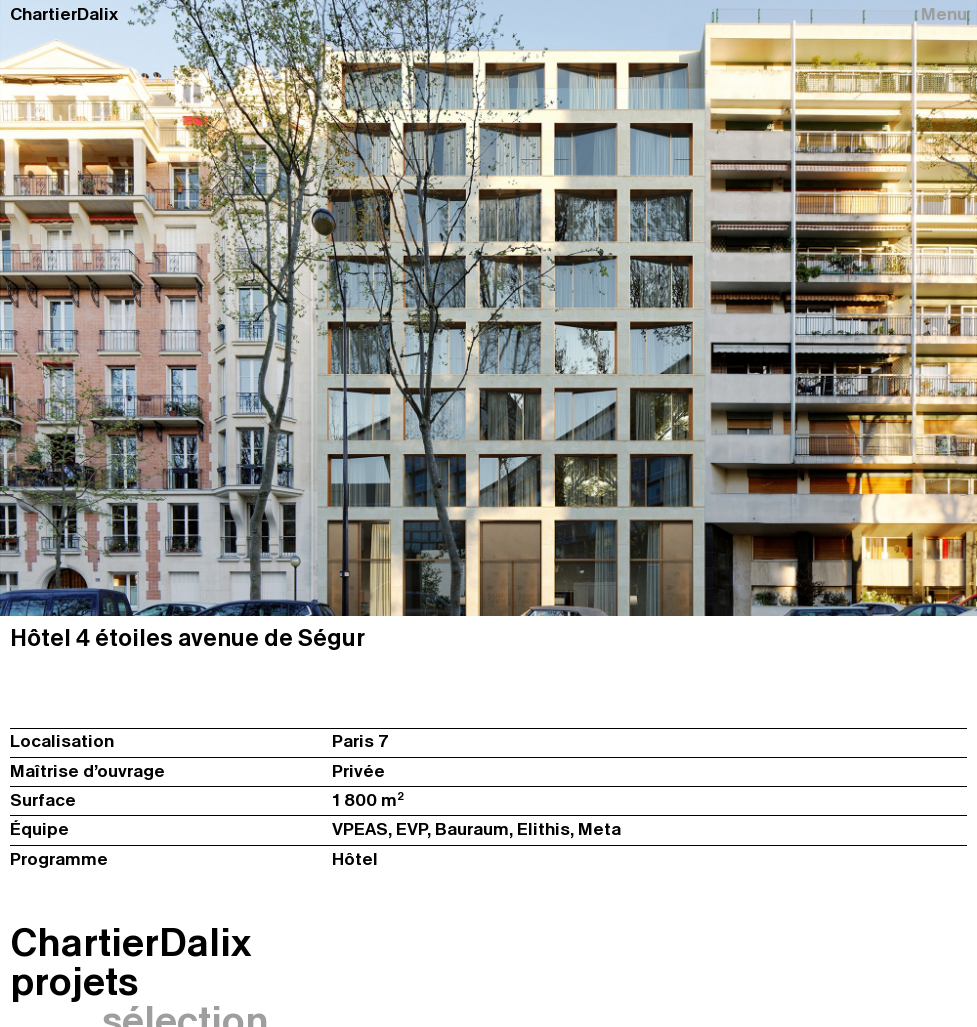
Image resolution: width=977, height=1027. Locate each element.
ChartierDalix (64, 15)
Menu (944, 15)
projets (74, 981)
